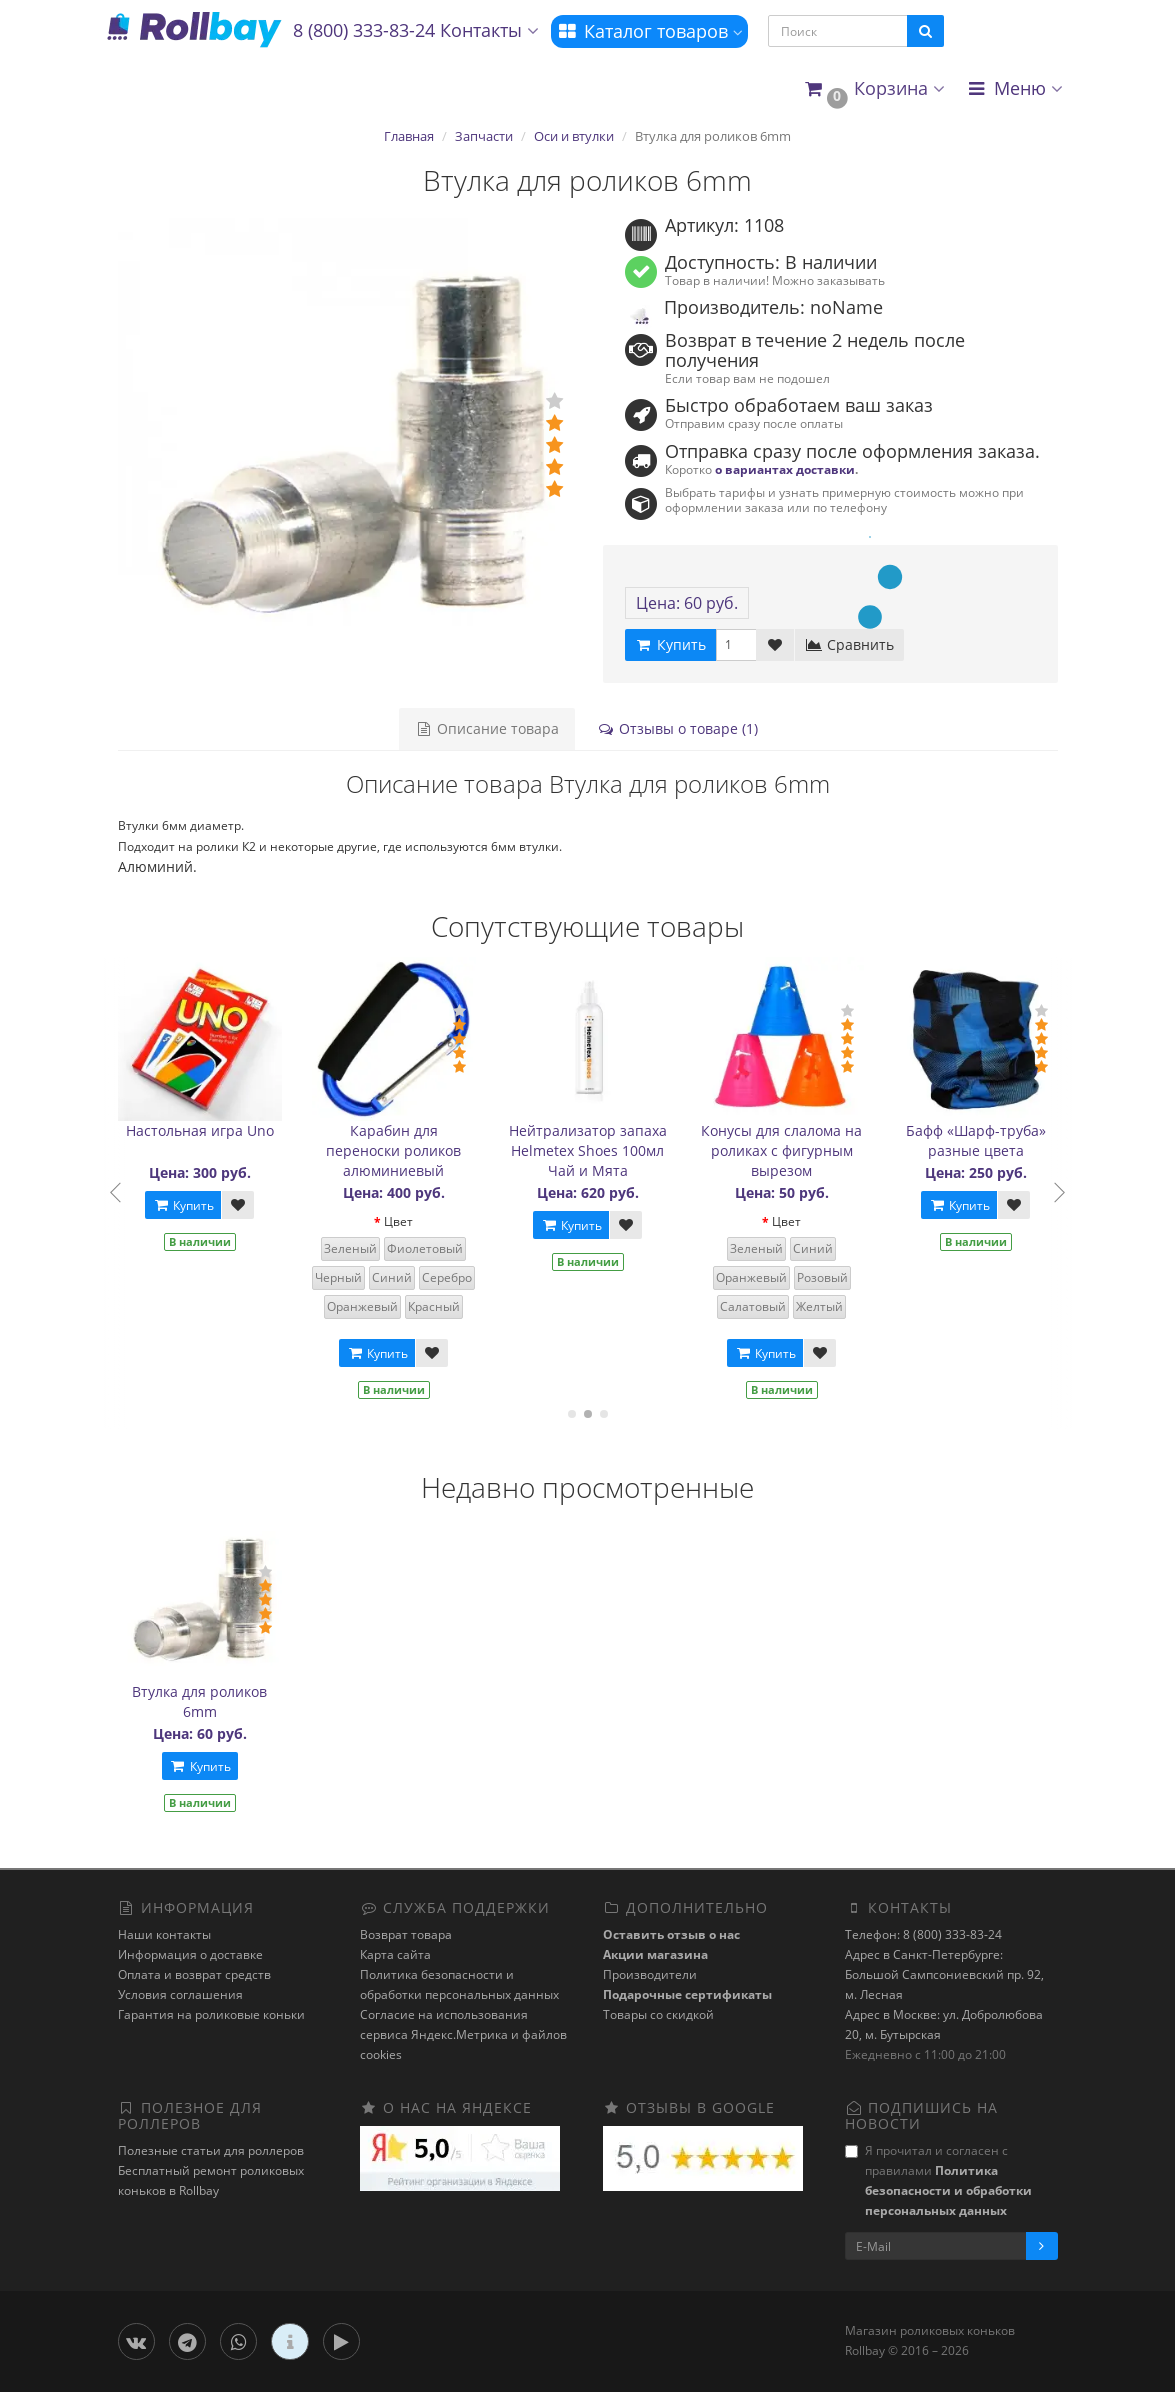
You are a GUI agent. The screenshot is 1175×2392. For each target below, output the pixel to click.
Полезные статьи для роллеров (211, 2150)
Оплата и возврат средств (194, 1974)
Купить (204, 1205)
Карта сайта (395, 1954)
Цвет (419, 1221)
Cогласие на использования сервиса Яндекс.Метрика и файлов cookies (463, 2034)
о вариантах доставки (785, 469)
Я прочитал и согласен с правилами (938, 2180)
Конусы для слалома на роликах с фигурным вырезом (802, 1150)
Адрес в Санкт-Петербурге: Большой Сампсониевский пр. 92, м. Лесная (944, 1974)
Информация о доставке (190, 1954)
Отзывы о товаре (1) (677, 728)
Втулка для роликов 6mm (199, 1701)
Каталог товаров (649, 31)
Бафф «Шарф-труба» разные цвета (996, 1140)
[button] (873, 89)
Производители (650, 1974)
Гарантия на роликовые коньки (211, 2014)
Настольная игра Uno (220, 1130)
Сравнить (849, 644)
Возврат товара (406, 1934)
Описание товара (487, 728)
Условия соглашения (180, 1994)
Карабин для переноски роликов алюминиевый (414, 1150)
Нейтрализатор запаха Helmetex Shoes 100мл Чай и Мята (608, 1150)
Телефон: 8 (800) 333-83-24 (923, 1934)
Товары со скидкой (658, 2014)
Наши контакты (164, 1934)
